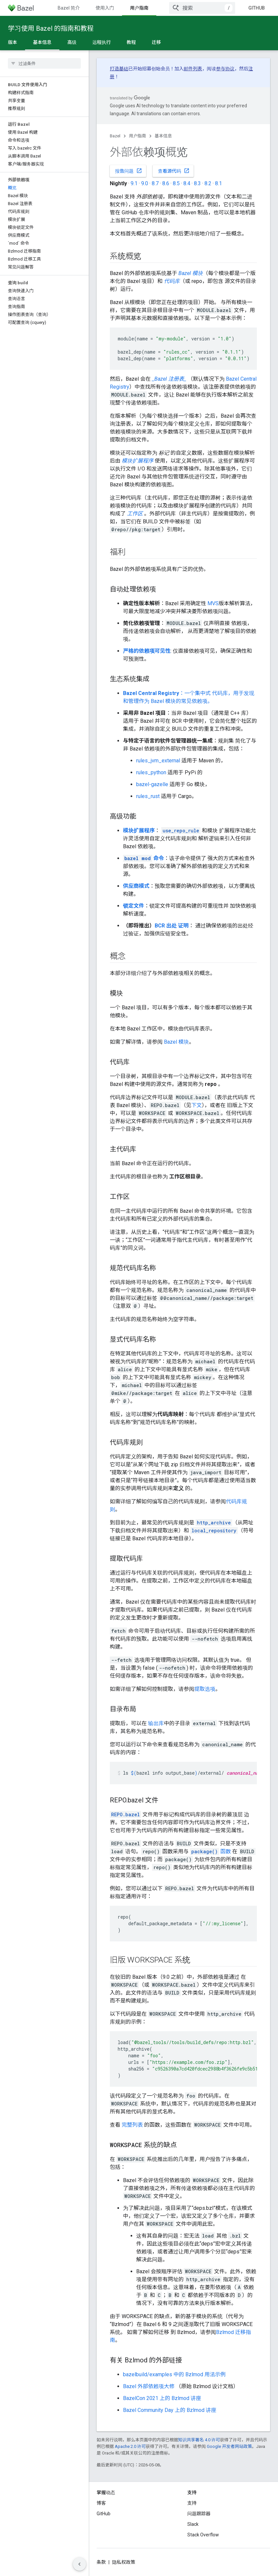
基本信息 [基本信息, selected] (42, 42)
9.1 (134, 183)
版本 (12, 42)
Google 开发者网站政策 (229, 2446)
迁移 (156, 42)
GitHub (256, 8)
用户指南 (137, 135)
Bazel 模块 (176, 1042)
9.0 (144, 183)
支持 (192, 2503)
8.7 (155, 183)
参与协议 (225, 68)
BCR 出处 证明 (172, 925)
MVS (213, 603)
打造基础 (119, 68)
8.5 (176, 183)
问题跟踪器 (198, 2513)
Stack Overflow (203, 2534)
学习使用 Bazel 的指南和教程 (51, 28)
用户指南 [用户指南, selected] (139, 8)
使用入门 (105, 8)
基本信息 (163, 135)
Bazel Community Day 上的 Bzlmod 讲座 (169, 2410)
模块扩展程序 (139, 830)
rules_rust (148, 796)
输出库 (156, 1723)
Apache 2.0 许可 (130, 2446)
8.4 (186, 183)
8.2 (207, 183)
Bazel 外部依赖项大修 (148, 2386)
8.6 (165, 183)
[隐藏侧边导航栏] (79, 2564)
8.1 (218, 183)
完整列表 (132, 2125)
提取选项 (204, 1689)
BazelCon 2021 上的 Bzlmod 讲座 (162, 2398)
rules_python (151, 772)
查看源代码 (174, 171)
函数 (210, 1851)
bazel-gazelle (152, 784)
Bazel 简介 (69, 8)
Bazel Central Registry (151, 693)
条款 (101, 2562)
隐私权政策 (123, 2562)
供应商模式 (136, 886)
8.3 (197, 183)
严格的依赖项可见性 (146, 651)
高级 (72, 42)
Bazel (115, 135)
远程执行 (101, 42)
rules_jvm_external (158, 760)
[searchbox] (44, 63)
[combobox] (202, 8)
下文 (196, 1105)
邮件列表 (193, 68)
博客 (101, 2503)
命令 (143, 858)
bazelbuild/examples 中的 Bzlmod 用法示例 (174, 2374)
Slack (193, 2524)
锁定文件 (133, 906)
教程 (131, 42)
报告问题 (128, 171)
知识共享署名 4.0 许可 (199, 2439)
